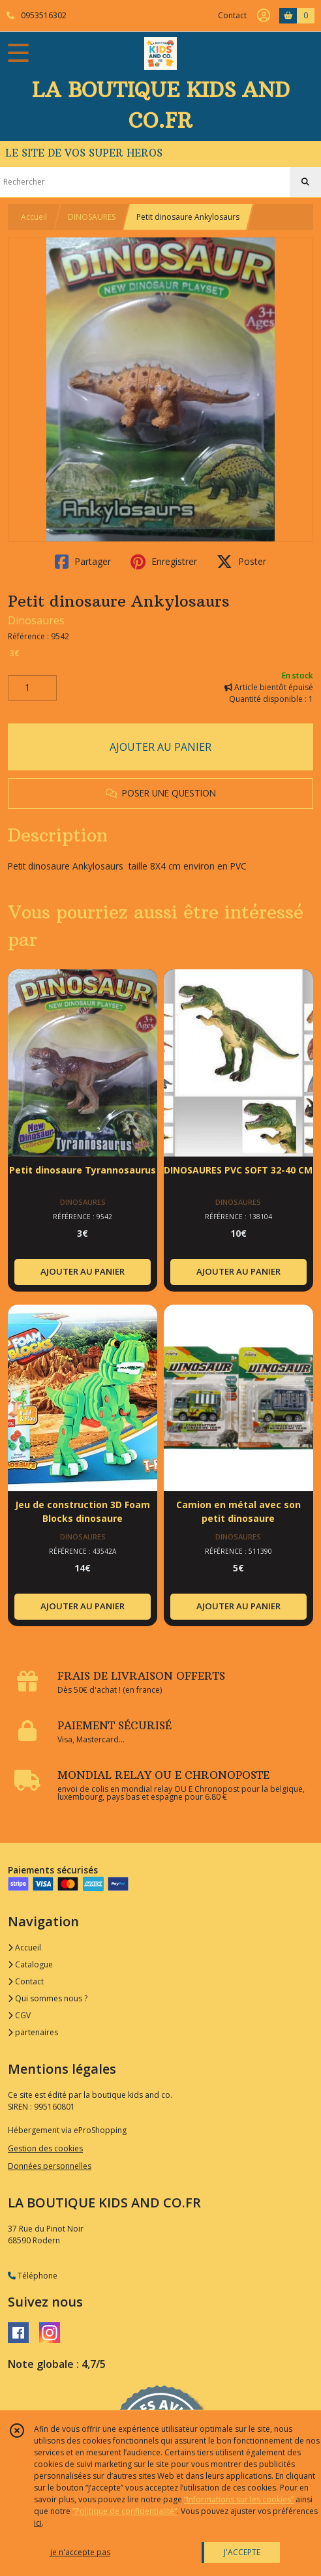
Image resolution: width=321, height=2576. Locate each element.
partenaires (33, 2032)
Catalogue (30, 1964)
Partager (83, 561)
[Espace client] (263, 15)
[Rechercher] (305, 182)
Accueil (34, 216)
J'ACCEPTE (242, 2552)
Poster (241, 561)
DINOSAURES (91, 216)
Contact (232, 15)
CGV (19, 2015)
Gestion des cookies (45, 2148)
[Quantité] (32, 688)
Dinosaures (36, 620)
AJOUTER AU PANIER (160, 747)
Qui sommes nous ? (47, 1998)
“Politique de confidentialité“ (124, 2511)
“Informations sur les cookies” (239, 2499)
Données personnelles (49, 2166)
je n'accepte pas (80, 2552)
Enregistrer (163, 561)
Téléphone (32, 2275)
